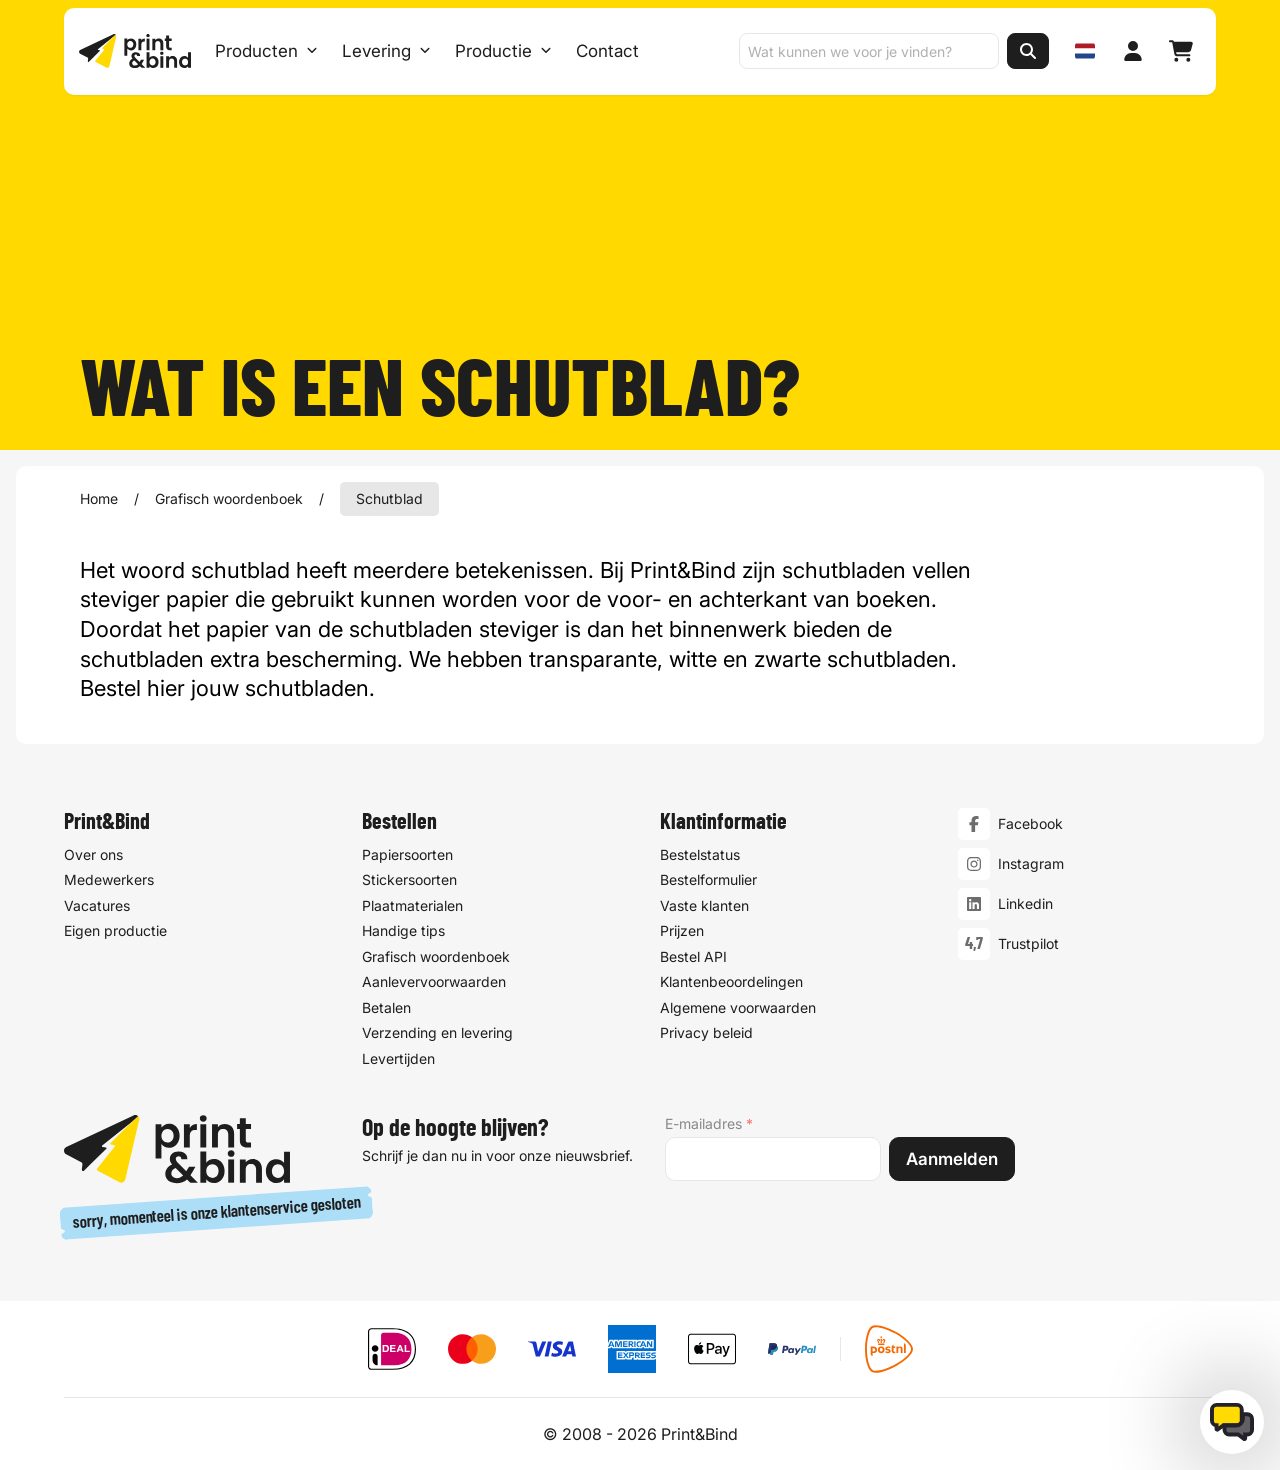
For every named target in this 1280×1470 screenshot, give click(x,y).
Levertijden (398, 1058)
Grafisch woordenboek (229, 498)
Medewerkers (109, 879)
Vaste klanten (704, 905)
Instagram (1031, 863)
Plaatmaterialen (412, 905)
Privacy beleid (706, 1032)
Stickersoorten (409, 879)
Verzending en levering (437, 1032)
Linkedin (1025, 903)
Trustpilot (1028, 943)
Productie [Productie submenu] (504, 52)
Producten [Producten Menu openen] (267, 52)
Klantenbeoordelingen (731, 981)
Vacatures (97, 905)
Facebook (1030, 823)
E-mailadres (709, 1124)
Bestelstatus (700, 854)
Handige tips (403, 930)
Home (99, 498)
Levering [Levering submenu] (387, 52)
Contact (608, 52)
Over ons (93, 854)
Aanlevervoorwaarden (434, 981)
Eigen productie (115, 930)
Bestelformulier (708, 879)
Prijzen (682, 930)
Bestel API (693, 956)
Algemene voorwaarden (738, 1007)
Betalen (386, 1007)
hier (166, 688)
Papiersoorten (407, 854)
